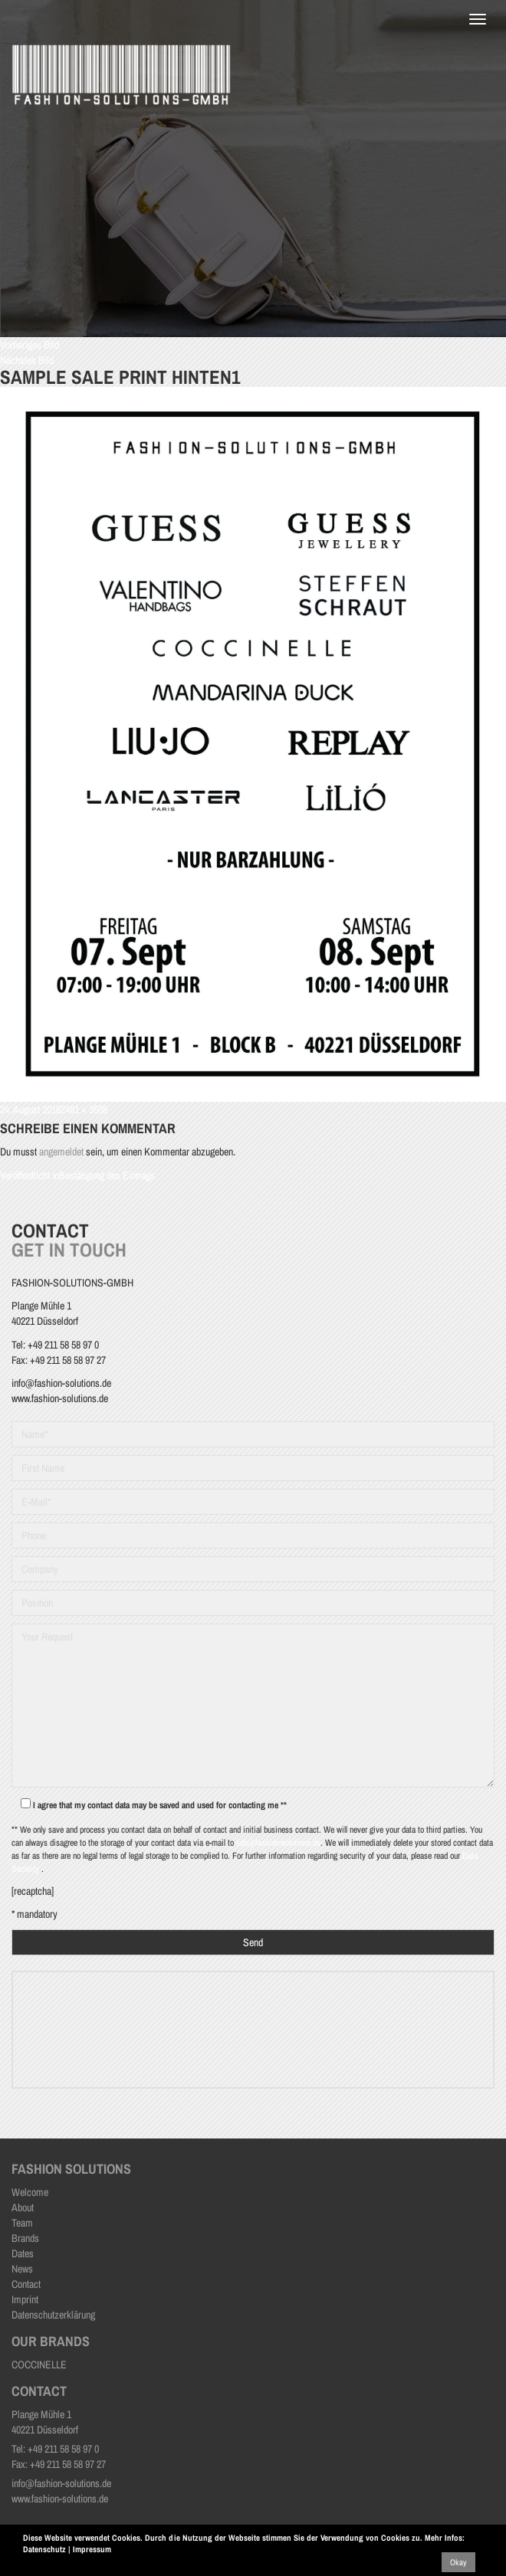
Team (22, 2223)
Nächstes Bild (27, 360)
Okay (458, 2562)
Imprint (25, 2299)
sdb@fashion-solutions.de (278, 1843)
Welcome (30, 2192)
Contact (26, 2284)
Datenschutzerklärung (53, 2315)
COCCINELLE (39, 2364)
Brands (25, 2238)
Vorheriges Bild (29, 345)
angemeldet (61, 1152)
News (22, 2269)
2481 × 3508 (84, 1109)
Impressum (92, 2549)
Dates (23, 2253)
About (23, 2207)
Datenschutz (44, 2549)
